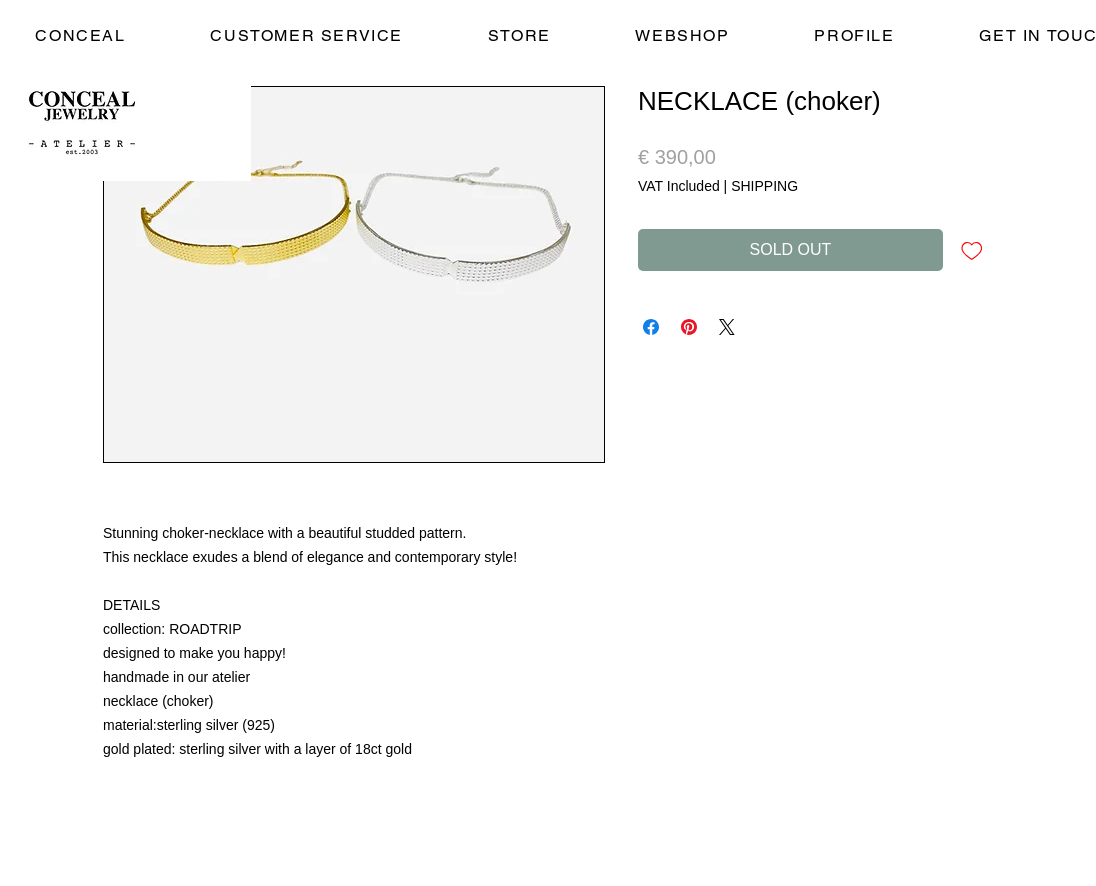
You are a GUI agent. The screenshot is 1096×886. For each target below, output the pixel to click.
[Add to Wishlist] (972, 250)
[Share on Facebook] (651, 327)
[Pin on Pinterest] (689, 327)
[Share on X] (727, 327)
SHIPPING (764, 186)
